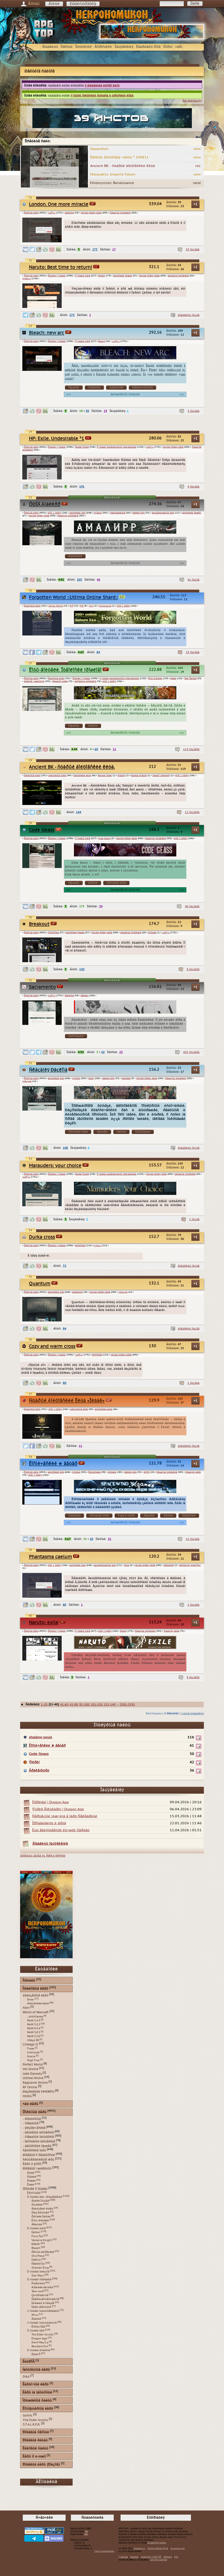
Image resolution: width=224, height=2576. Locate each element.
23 (105, 411)
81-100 (84, 1704)
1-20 (44, 1704)
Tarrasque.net (177, 2548)
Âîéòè (54, 4)
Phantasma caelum (50, 1557)
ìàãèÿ (91, 1078)
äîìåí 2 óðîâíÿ (54, 513)
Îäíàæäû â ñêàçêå (43, 2303)
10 (103, 1052)
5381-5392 (127, 1704)
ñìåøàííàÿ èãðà (60, 681)
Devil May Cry (40, 2342)
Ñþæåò (73, 387)
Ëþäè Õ (36, 2354)
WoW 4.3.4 (33, 2028)
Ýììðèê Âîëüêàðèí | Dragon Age (58, 1809)
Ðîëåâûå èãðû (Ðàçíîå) (41, 2464)
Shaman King (40, 2267)
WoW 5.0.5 (33, 2032)
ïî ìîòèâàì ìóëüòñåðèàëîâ (43, 2310)
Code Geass (41, 830)
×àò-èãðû (30, 2104)
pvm (91, 606)
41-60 (64, 1704)
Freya (30, 2048)
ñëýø (126, 1565)
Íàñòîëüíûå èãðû (36, 2369)
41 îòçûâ (193, 580)
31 (109, 1539)
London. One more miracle (58, 204)
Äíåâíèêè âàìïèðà (42, 2287)
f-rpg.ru (97, 1245)
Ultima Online (55, 606)
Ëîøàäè (31, 2180)
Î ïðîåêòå (123, 2557)
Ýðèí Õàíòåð (190, 678)
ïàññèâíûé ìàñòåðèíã (85, 681)
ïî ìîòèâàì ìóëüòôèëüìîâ (42, 2322)
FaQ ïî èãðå (126, 1515)
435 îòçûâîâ (191, 1052)
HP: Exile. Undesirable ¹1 (56, 438)
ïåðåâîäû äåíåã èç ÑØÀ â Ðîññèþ (42, 1855)
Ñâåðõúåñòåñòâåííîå (45, 2299)
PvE (82, 606)
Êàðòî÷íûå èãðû (36, 2384)
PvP (71, 606)
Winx (35, 2314)
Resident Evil (40, 2346)
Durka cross (42, 1237)
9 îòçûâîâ (193, 1677)
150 (81, 969)
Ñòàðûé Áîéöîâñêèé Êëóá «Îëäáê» (67, 1401)
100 (65, 1148)
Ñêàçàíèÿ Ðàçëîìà (48, 1070)
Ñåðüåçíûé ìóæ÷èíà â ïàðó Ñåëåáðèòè (64, 1816)
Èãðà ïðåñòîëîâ (41, 2307)
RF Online (30, 2087)
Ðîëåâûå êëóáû (35, 2440)
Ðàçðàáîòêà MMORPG (38, 2091)
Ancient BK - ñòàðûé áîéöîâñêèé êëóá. (72, 767)
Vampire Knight (42, 2240)
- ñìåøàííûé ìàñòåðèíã (38, 2137)
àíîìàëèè (152, 932)
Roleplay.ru (139, 2548)
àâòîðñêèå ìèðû (77, 513)
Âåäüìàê (37, 2224)
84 (98, 652)
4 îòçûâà (193, 486)
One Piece (38, 2255)
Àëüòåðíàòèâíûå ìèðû (38, 2159)
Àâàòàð (36, 2318)
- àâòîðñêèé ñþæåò (37, 2146)
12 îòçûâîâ (192, 812)
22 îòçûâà (193, 1539)
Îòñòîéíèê (83, 47)
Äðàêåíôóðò (39, 1770)
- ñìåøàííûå (30, 2123)
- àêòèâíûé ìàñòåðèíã (38, 2132)
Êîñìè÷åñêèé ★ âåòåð (53, 1464)
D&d (26, 2376)
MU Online (30, 2069)
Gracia (31, 2056)
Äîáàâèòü (50, 47)
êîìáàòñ (121, 775)
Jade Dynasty (32, 2073)
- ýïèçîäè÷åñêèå (34, 2128)
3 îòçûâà (193, 411)
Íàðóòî (101, 275)
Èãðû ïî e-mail (34, 2456)
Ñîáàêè (31, 2176)
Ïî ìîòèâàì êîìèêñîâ (38, 2350)
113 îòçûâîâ (191, 749)
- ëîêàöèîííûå (32, 2119)
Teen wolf (38, 2291)
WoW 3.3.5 (33, 2024)
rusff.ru (51, 213)
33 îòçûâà (193, 249)
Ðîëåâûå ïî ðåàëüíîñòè (39, 2155)
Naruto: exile (43, 1622)
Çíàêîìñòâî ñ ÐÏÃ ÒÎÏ (151, 2557)
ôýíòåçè (98, 513)
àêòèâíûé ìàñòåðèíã (178, 275)
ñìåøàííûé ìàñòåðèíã (120, 213)
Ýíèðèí (34, 1762)
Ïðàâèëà (94, 387)
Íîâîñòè (67, 47)
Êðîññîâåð (33, 2192)
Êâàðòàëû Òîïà (148, 47)
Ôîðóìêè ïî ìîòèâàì (57, 275)
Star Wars (38, 2275)
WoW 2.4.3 (33, 2020)
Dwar (30, 1999)
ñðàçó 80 (33, 2040)
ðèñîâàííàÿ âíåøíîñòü (190, 1565)
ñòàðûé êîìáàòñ (139, 775)
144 (78, 812)
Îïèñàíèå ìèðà (116, 883)
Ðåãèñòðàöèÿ (83, 4)
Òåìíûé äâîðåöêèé (43, 2251)
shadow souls (40, 1737)
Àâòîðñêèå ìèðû (34, 2150)
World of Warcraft (36, 2012)
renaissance (105, 606)
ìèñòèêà (112, 1472)
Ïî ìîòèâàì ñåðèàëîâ (39, 2279)
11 (114, 749)
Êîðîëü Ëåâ (38, 2326)
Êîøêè (30, 2184)
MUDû (27, 2096)
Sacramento (42, 987)
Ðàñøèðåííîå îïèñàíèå (125, 394)
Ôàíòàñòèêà (94, 1472)
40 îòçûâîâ (192, 906)
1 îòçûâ (194, 1219)
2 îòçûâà (193, 1383)
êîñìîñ (147, 1472)
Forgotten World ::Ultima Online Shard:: (73, 597)
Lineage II (30, 2044)
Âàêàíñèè (116, 387)
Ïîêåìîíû (36, 2259)
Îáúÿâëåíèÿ (124, 47)
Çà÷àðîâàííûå (40, 2295)
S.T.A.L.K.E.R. (31, 2424)
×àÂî (178, 47)
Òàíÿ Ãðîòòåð (40, 2212)
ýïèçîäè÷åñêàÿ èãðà (91, 213)
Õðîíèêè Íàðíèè (41, 2216)
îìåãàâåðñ (168, 1565)
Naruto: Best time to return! (60, 267)
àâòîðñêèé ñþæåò (122, 275)
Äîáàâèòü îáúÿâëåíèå (50, 1844)
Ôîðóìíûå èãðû (31, 213)
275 (95, 249)
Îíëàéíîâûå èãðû (32, 606)
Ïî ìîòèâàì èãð (35, 2330)
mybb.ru (26, 278)
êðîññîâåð (80, 1245)
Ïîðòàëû (29, 1980)
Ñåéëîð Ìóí (38, 2263)
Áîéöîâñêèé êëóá (38, 2003)
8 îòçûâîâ (193, 969)
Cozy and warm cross (52, 1346)
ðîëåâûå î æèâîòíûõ (34, 681)
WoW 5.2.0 (33, 2036)
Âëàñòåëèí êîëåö (42, 2208)
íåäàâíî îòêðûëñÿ (161, 775)
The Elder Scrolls (42, 2334)
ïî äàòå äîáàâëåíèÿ (192, 1713)
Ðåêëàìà (167, 2557)
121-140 (110, 1704)
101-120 (96, 1704)
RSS (176, 2557)
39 (101, 906)
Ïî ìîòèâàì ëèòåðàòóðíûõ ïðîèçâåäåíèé (116, 447)
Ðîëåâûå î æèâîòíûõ (37, 2168)
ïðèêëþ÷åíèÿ (138, 513)
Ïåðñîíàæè (76, 1036)
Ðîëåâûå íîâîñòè (36, 2432)
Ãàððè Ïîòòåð (82, 447)
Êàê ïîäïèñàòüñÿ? (192, 100)
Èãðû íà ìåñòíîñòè (37, 2392)
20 (91, 1539)
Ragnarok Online (35, 2083)
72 (64, 1266)
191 (81, 486)
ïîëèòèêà (126, 1078)
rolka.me (27, 1081)
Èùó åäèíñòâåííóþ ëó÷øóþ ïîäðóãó (60, 1830)
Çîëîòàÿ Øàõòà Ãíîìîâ (157, 2548)
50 (87, 411)
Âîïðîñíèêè (103, 47)
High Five (33, 2060)
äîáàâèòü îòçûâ (189, 315)
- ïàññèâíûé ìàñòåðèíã (39, 2141)
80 (64, 1383)
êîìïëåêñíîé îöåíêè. (156, 2542)
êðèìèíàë (69, 213)
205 (79, 580)
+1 (195, 204)
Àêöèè (93, 726)
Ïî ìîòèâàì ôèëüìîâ (38, 2271)
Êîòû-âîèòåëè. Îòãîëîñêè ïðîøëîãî (65, 670)
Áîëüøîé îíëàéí (105, 775)
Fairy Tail (37, 2236)
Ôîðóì (167, 47)
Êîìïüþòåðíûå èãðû (38, 2408)
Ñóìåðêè (37, 2204)
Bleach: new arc (46, 333)
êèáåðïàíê (77, 1292)
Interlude (33, 2052)
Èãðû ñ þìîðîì (32, 2164)
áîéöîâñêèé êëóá (82, 775)
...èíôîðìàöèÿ (35, 2016)
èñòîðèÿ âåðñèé (158, 2560)
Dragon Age (39, 2338)
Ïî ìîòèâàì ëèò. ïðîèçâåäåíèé (44, 2196)
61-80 (74, 1704)
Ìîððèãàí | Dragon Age (50, 1802)
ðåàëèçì (84, 995)
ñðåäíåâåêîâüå (118, 513)
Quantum (39, 1283)
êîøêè (173, 678)
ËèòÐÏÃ (29, 2361)
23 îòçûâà (193, 652)
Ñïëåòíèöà (38, 2283)
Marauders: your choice (55, 1165)
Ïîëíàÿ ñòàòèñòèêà (104, 2551)
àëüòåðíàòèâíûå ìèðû (163, 513)
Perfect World (33, 2064)
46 (98, 580)
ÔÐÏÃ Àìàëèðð (44, 504)
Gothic (27, 2415)
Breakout (39, 924)
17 (114, 249)
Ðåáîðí (36, 2244)
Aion (26, 2008)
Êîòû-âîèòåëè (155, 678)
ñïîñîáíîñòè (53, 932)
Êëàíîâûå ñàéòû (35, 2448)
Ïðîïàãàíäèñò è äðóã (49, 1823)
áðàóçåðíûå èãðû (57, 775)
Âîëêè (30, 2172)
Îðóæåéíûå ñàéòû (37, 2400)
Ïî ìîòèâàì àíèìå (82, 275)
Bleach (101, 341)
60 (96, 749)
